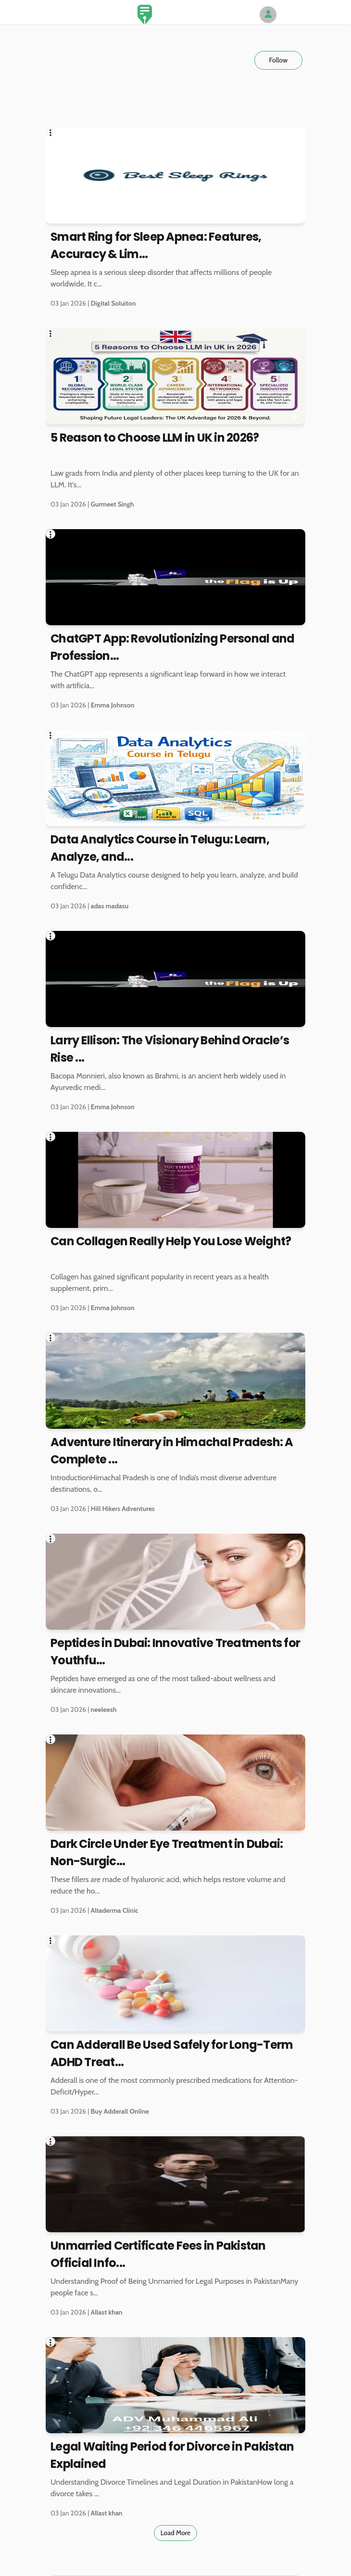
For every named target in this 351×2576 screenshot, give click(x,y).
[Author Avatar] (268, 14)
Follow (278, 60)
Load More (176, 2532)
